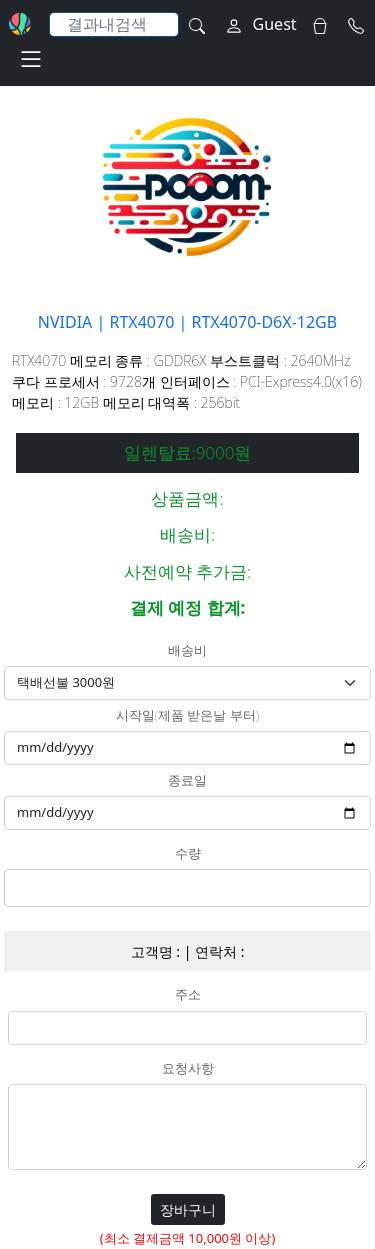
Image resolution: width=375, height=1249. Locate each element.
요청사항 (188, 1069)
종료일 (187, 781)
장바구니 (188, 1209)
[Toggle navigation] (31, 59)
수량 (188, 854)
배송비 (187, 651)
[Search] (114, 24)
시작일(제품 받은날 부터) (187, 716)
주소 (188, 995)
